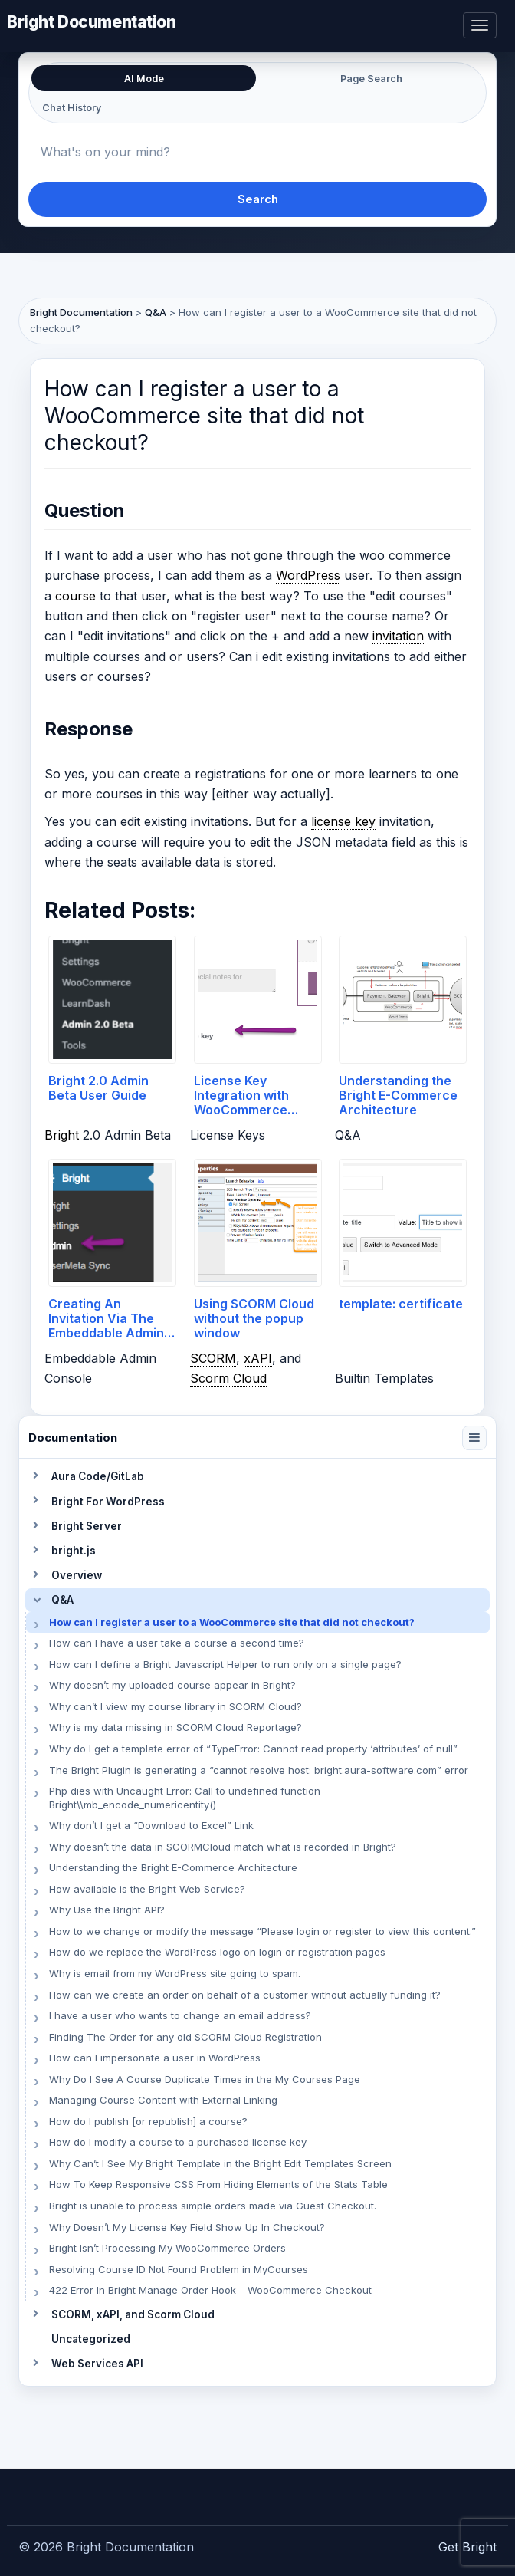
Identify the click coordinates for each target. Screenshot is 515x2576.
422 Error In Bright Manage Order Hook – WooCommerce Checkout (210, 2290)
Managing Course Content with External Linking (163, 2100)
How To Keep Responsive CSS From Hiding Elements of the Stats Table (218, 2184)
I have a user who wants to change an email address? (180, 2015)
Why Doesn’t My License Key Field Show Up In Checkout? (187, 2227)
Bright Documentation (91, 21)
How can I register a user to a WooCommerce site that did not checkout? (232, 1622)
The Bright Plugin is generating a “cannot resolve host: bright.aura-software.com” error (258, 1770)
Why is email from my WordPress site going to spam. (174, 1973)
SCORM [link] (213, 1358)
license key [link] (343, 821)
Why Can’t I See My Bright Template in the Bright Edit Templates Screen (220, 2163)
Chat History (71, 108)
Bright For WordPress (108, 1501)
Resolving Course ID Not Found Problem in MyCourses (178, 2269)
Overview (76, 1575)
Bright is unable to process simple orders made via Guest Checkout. (212, 2205)
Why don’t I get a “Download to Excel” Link (151, 1825)
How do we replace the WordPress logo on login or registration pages (217, 1952)
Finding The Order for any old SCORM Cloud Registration (185, 2037)
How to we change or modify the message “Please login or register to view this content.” (262, 1931)
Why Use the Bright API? (107, 1909)
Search (258, 199)
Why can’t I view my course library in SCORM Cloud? (175, 1706)
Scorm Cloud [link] (228, 1378)
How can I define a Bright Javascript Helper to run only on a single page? (225, 1664)
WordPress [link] (308, 575)
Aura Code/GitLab (97, 1476)
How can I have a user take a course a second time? (176, 1643)
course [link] (75, 596)
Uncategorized (90, 2339)
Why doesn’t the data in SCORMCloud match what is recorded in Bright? (222, 1847)
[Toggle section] (35, 1476)
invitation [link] (398, 635)
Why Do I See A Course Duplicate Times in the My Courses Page (204, 2079)
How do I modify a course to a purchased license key (178, 2142)
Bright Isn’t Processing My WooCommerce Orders (167, 2248)
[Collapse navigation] (474, 1438)
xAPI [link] (258, 1358)
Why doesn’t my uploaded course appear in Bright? (172, 1685)
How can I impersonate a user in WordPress (155, 2057)
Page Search (371, 78)
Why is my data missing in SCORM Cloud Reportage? (175, 1727)
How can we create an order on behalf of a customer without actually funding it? (245, 1995)
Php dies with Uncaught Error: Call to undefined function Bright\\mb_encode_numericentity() (184, 1798)
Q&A (62, 1600)
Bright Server (86, 1526)
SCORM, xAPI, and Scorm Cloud (133, 2314)
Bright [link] (61, 1135)
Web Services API (97, 2363)
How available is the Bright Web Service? (147, 1889)
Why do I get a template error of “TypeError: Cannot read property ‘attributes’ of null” (253, 1748)
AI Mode (144, 78)
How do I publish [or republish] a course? (148, 2121)
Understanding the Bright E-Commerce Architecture (173, 1867)
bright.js (73, 1551)
